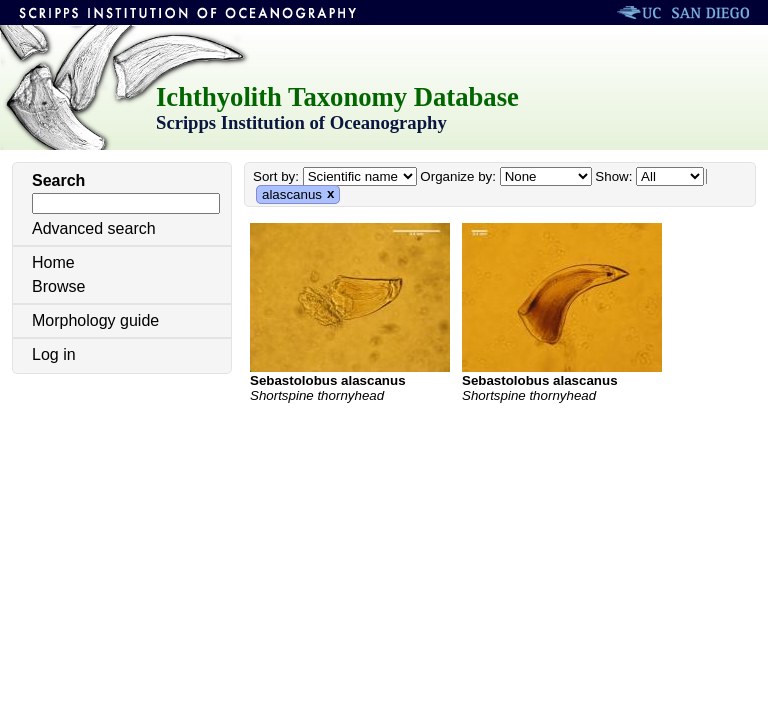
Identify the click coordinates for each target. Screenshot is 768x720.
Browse (58, 286)
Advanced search (94, 228)
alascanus (292, 194)
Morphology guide (95, 320)
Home (53, 262)
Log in (54, 354)
